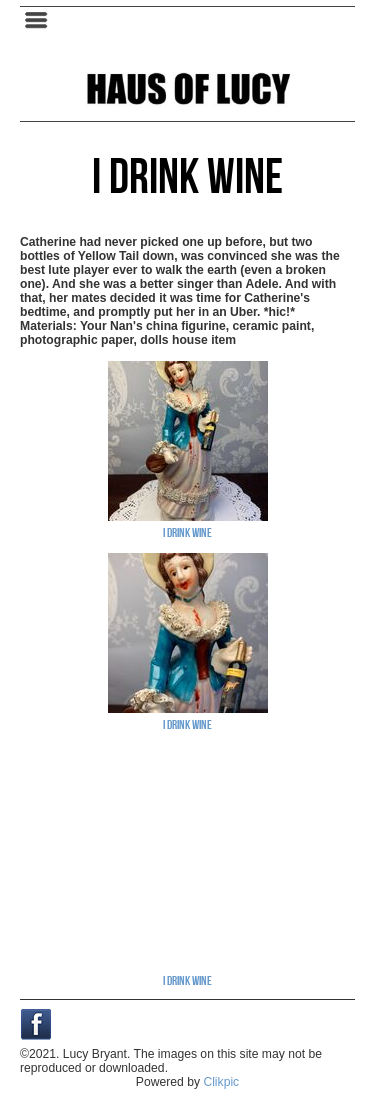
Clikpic (221, 1082)
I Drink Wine (187, 532)
